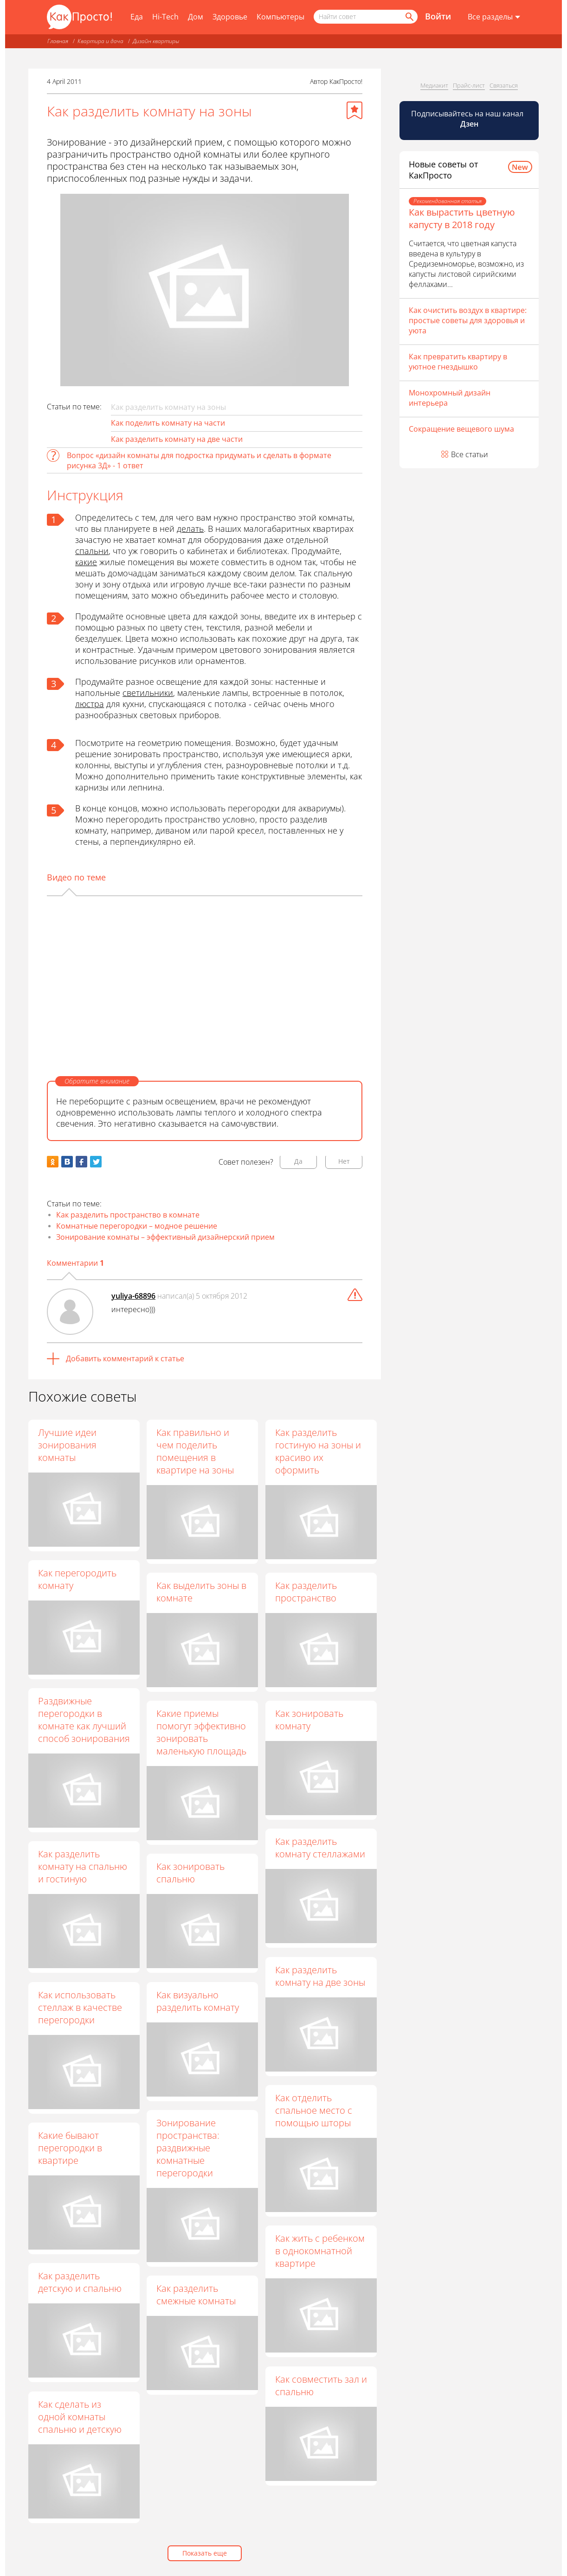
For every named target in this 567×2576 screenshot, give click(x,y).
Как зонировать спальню (191, 1873)
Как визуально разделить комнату (198, 2001)
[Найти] (409, 17)
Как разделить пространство (306, 1591)
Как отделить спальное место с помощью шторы (314, 2110)
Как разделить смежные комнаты (196, 2295)
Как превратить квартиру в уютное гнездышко (458, 361)
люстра (89, 703)
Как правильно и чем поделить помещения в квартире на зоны (195, 1451)
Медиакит (434, 85)
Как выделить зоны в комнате (202, 1591)
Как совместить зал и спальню (321, 2385)
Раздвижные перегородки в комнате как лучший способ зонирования (84, 1720)
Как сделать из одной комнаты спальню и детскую (80, 2417)
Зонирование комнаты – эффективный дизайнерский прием (165, 1237)
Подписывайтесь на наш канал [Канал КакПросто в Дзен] (468, 118)
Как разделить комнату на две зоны (321, 1976)
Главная (57, 41)
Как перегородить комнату (77, 1579)
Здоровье (230, 17)
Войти (438, 16)
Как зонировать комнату (310, 1719)
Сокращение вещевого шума (461, 429)
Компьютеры (280, 17)
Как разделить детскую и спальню (80, 2282)
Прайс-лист (469, 85)
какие (86, 561)
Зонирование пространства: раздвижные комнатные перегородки (188, 2148)
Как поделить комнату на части (168, 423)
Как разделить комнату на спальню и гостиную (82, 1866)
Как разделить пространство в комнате (128, 1215)
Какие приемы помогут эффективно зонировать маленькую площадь (202, 1732)
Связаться (504, 85)
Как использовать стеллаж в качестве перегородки (80, 2007)
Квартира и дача (100, 41)
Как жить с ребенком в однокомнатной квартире (320, 2251)
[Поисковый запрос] (366, 17)
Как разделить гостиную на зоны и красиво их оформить (318, 1451)
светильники (147, 692)
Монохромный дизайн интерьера (449, 398)
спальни (92, 550)
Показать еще (204, 2553)
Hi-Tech (165, 17)
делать (190, 528)
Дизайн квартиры (156, 41)
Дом (195, 17)
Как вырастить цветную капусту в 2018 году (462, 218)
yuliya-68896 (133, 1296)
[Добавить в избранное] (354, 110)
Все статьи (469, 454)
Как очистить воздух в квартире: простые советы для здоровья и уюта (468, 320)
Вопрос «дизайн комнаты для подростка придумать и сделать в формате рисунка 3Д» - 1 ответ (199, 460)
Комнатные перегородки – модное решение (136, 1226)
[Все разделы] (494, 17)
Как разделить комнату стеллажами (321, 1848)
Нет (344, 1161)
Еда (136, 17)
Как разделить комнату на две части (177, 439)
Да (298, 1161)
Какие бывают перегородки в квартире (70, 2148)
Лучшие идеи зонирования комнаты (67, 1445)
